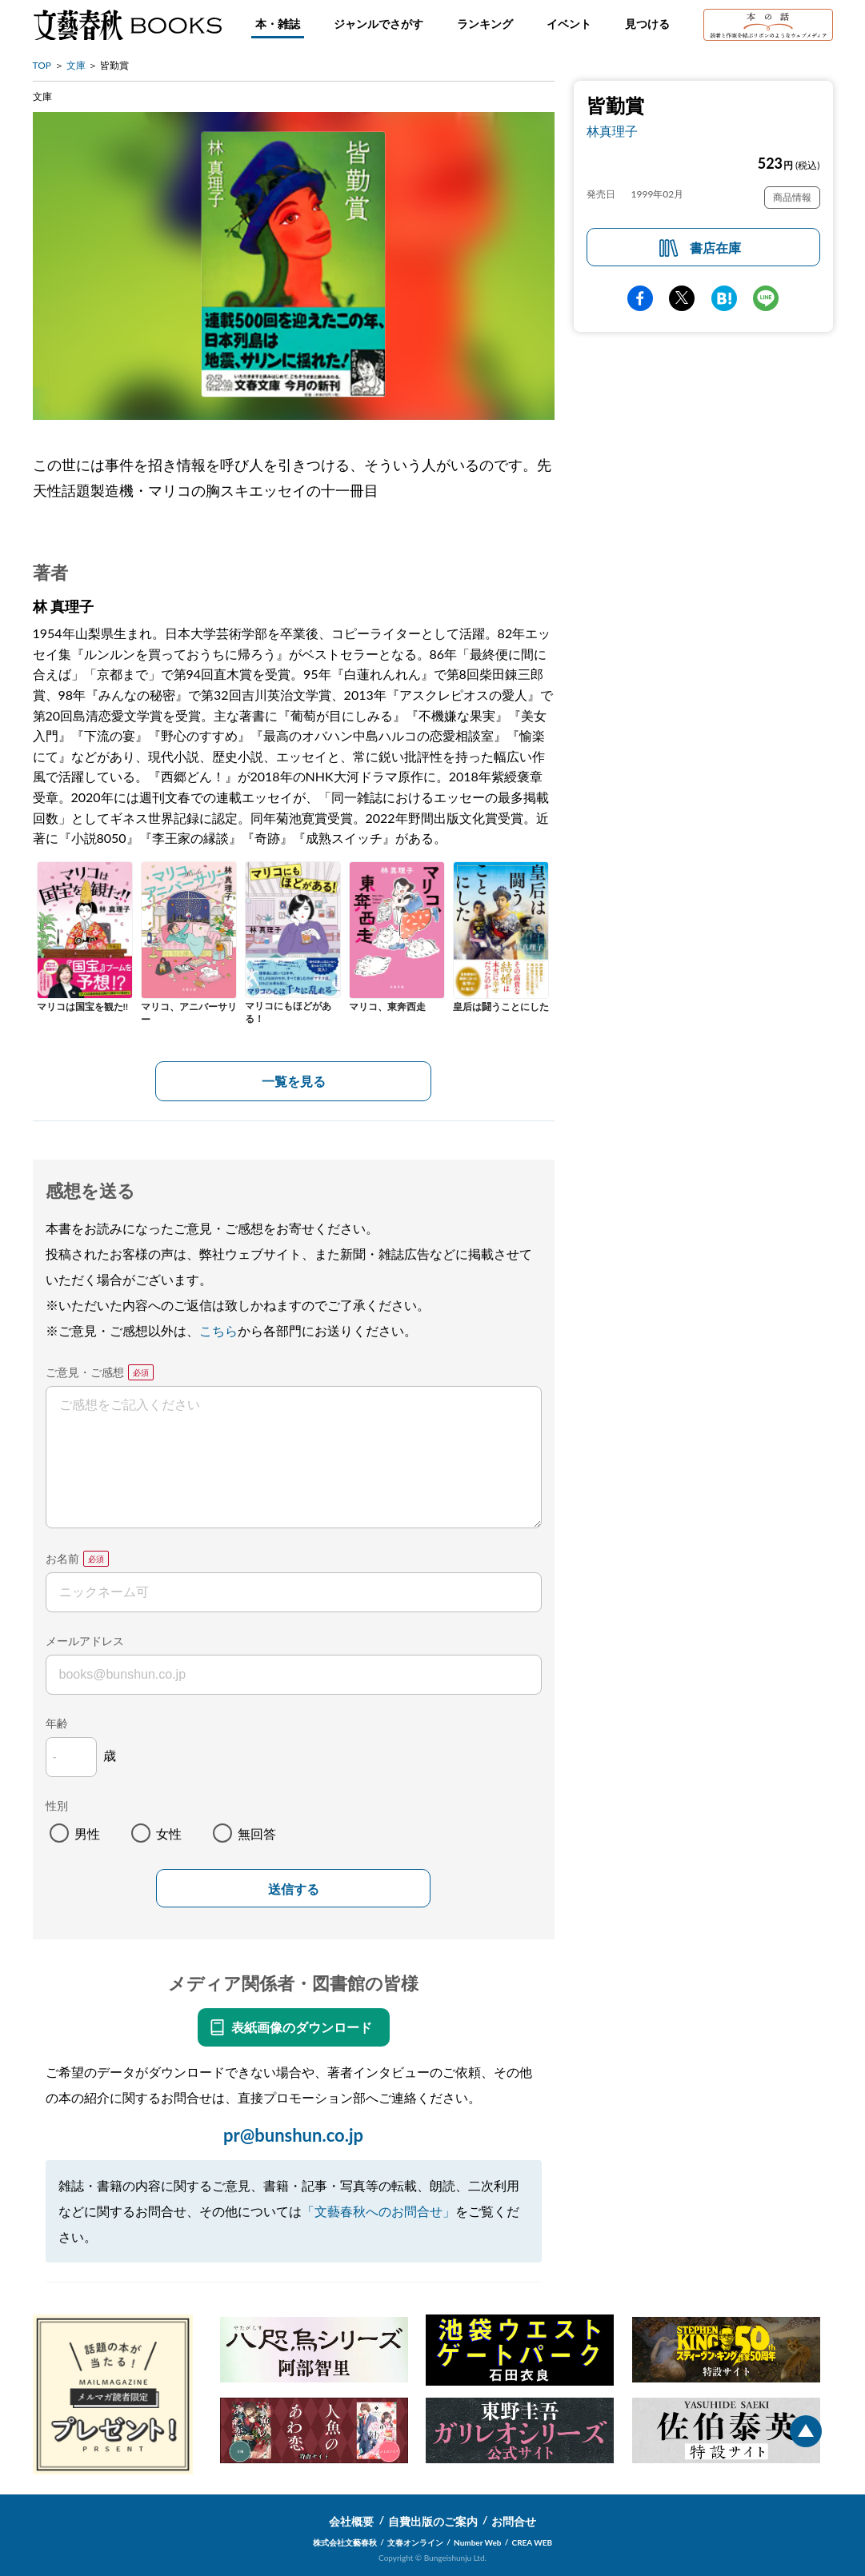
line (766, 298)
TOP (42, 65)
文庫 (76, 65)
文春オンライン (415, 2542)
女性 (169, 1833)
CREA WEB (532, 2542)
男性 (87, 1833)
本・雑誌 (277, 23)
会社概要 (351, 2521)
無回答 (257, 1833)
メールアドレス (85, 1640)
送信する (293, 1889)
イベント (569, 23)
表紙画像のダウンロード (301, 2027)
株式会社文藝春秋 (345, 2542)
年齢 (57, 1723)
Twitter (682, 298)
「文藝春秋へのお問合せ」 (378, 2211)
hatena (724, 298)
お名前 (62, 1558)
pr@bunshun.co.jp (293, 2135)
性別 (57, 1805)
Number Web (477, 2542)
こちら (218, 1330)
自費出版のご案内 (433, 2521)
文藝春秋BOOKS (127, 25)
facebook (640, 298)
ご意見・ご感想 (85, 1372)
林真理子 (612, 130)
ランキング (485, 23)
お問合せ (513, 2521)
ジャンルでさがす (378, 23)
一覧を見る (294, 1080)
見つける (647, 23)
